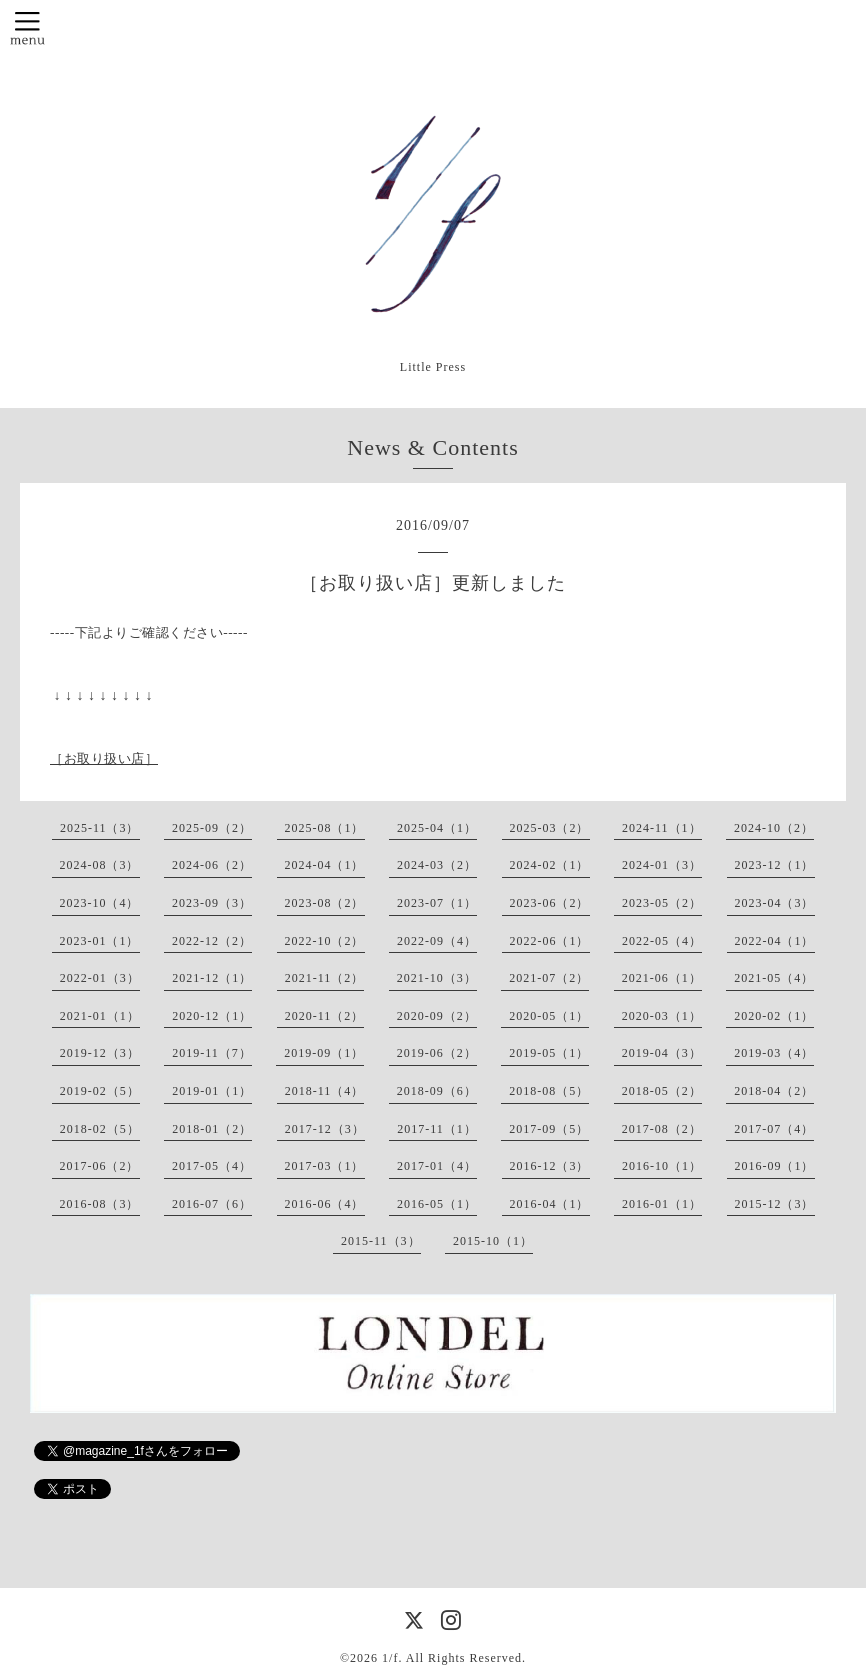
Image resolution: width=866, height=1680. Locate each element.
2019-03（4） (774, 1053)
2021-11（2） (325, 978)
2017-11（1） (437, 1129)
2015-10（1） (493, 1241)
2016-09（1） (775, 1166)
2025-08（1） (325, 828)
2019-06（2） (437, 1053)
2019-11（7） (212, 1053)
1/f (390, 1658)
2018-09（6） (437, 1091)
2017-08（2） (662, 1129)
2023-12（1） (775, 865)
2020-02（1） (774, 1016)
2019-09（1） (324, 1053)
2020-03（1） (662, 1016)
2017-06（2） (100, 1166)
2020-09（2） (437, 1016)
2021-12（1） (212, 978)
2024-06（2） (212, 865)
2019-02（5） (100, 1091)
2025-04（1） (437, 828)
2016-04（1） (550, 1204)
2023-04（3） (775, 903)
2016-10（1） (662, 1166)
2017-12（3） (325, 1129)
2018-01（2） (212, 1129)
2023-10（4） (100, 903)
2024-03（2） (437, 865)
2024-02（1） (550, 865)
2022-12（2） (212, 941)
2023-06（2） (550, 903)
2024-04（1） (325, 865)
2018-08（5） (549, 1091)
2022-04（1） (775, 941)
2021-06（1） (662, 978)
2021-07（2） (549, 978)
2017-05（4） (212, 1166)
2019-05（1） (549, 1053)
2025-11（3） (100, 828)
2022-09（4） (437, 941)
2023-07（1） (437, 903)
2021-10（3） (437, 978)
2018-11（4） (325, 1091)
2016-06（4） (325, 1204)
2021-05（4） (774, 978)
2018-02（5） (100, 1129)
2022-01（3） (100, 978)
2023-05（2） (662, 903)
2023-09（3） (212, 903)
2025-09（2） (212, 828)
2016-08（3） (100, 1204)
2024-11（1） (662, 828)
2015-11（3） (381, 1241)
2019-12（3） (100, 1053)
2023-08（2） (325, 903)
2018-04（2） (774, 1091)
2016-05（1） (437, 1204)
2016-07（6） (212, 1204)
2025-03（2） (550, 828)
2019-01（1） (212, 1091)
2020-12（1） (212, 1016)
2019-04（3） (662, 1053)
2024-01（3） (662, 865)
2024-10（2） (774, 828)
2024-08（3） (100, 865)
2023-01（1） (100, 941)
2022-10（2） (325, 941)
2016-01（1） (662, 1204)
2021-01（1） (100, 1016)
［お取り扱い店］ (104, 758)
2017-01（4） (437, 1166)
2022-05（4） (662, 941)
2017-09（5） (549, 1129)
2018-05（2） (662, 1091)
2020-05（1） (549, 1016)
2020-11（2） (325, 1016)
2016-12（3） (550, 1166)
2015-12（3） (775, 1204)
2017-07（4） (774, 1129)
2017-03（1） (325, 1166)
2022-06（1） (550, 941)
